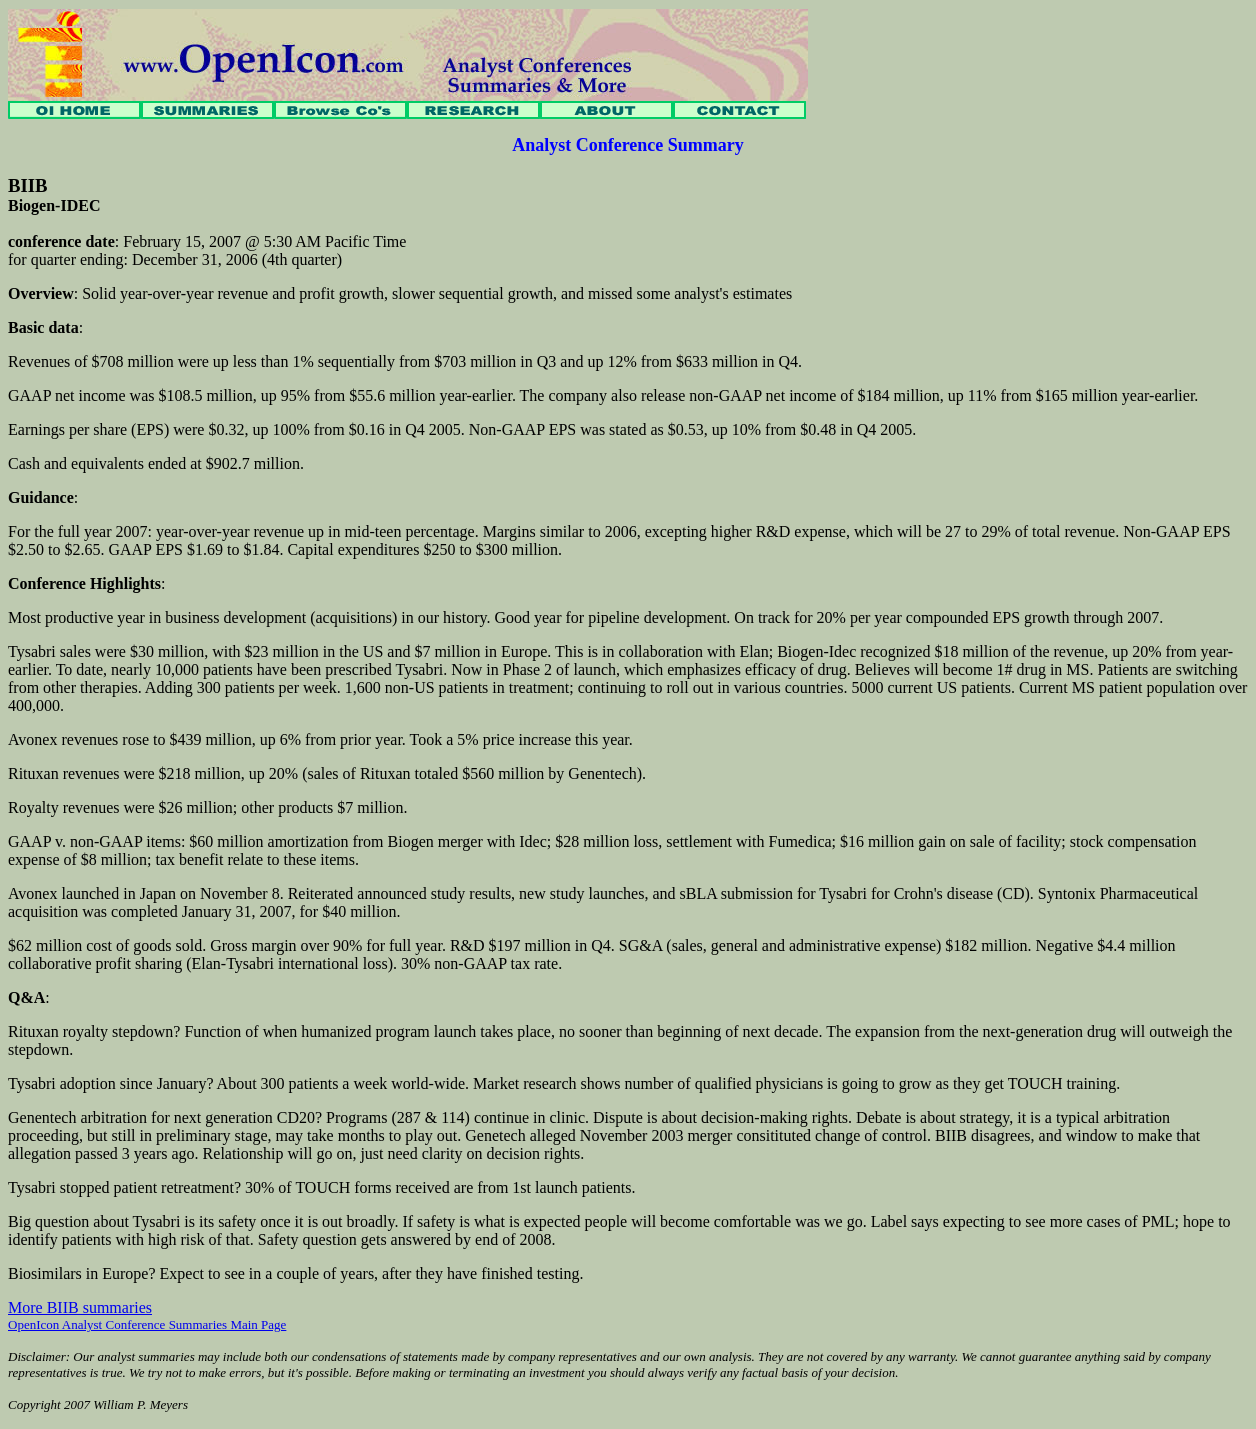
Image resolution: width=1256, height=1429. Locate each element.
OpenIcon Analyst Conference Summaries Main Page (147, 1324)
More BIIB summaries (80, 1307)
